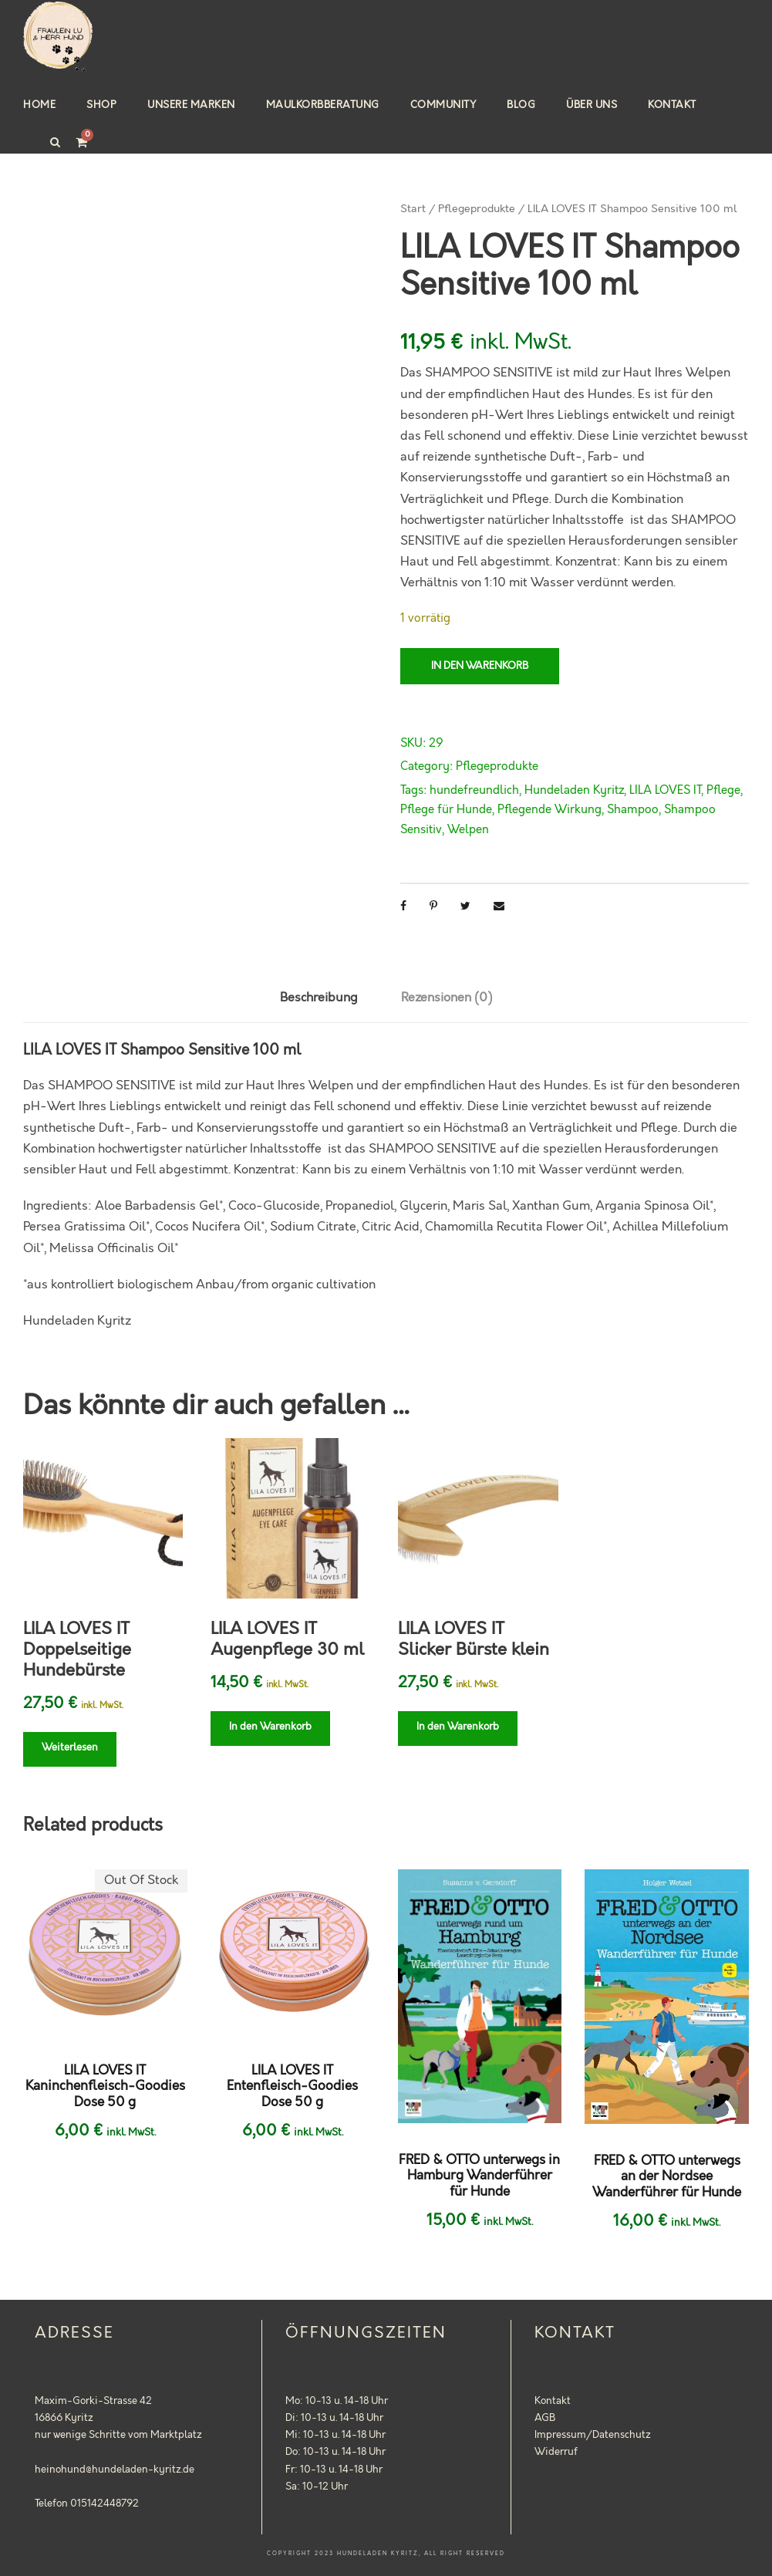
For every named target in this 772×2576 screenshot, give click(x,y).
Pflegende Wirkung (549, 810)
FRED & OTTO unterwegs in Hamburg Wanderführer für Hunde (479, 2176)
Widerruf (556, 2452)
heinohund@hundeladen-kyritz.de (114, 2469)
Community (443, 105)
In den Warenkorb (479, 666)
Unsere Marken (191, 105)
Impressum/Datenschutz (592, 2435)
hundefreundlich (474, 791)
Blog (521, 105)
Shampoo (633, 810)
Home (39, 105)
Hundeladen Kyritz (574, 791)
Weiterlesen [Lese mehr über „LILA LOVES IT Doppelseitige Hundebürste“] (70, 1747)
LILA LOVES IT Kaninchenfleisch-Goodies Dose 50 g (105, 2086)
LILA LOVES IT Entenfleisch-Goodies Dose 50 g (292, 2086)
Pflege (723, 791)
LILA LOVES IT (665, 791)
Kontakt (672, 105)
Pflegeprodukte (476, 209)
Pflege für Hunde (446, 810)
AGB (544, 2418)
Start (413, 209)
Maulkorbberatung (322, 105)
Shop (101, 105)
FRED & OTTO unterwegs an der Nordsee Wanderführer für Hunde (666, 2176)
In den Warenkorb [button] (270, 1726)
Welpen (468, 830)
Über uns (591, 105)
